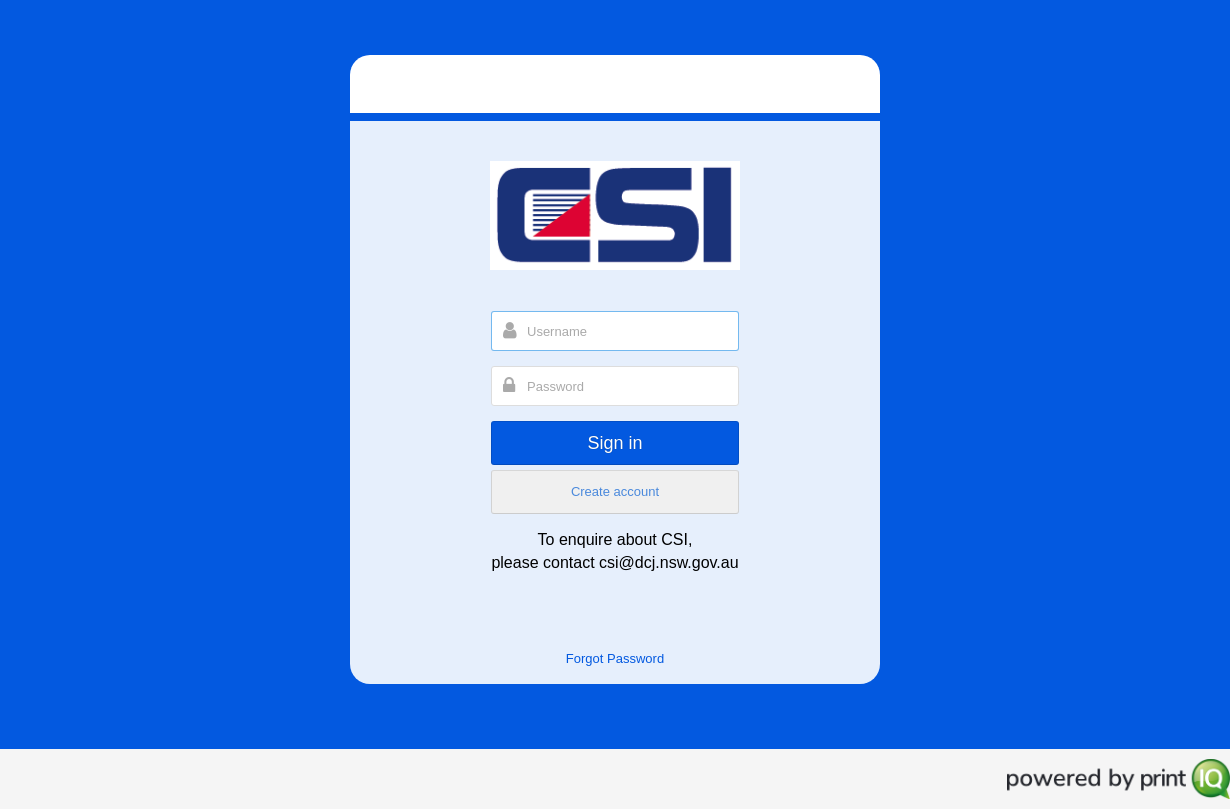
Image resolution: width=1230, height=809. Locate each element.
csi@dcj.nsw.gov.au (669, 562)
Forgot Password (615, 658)
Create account (615, 491)
